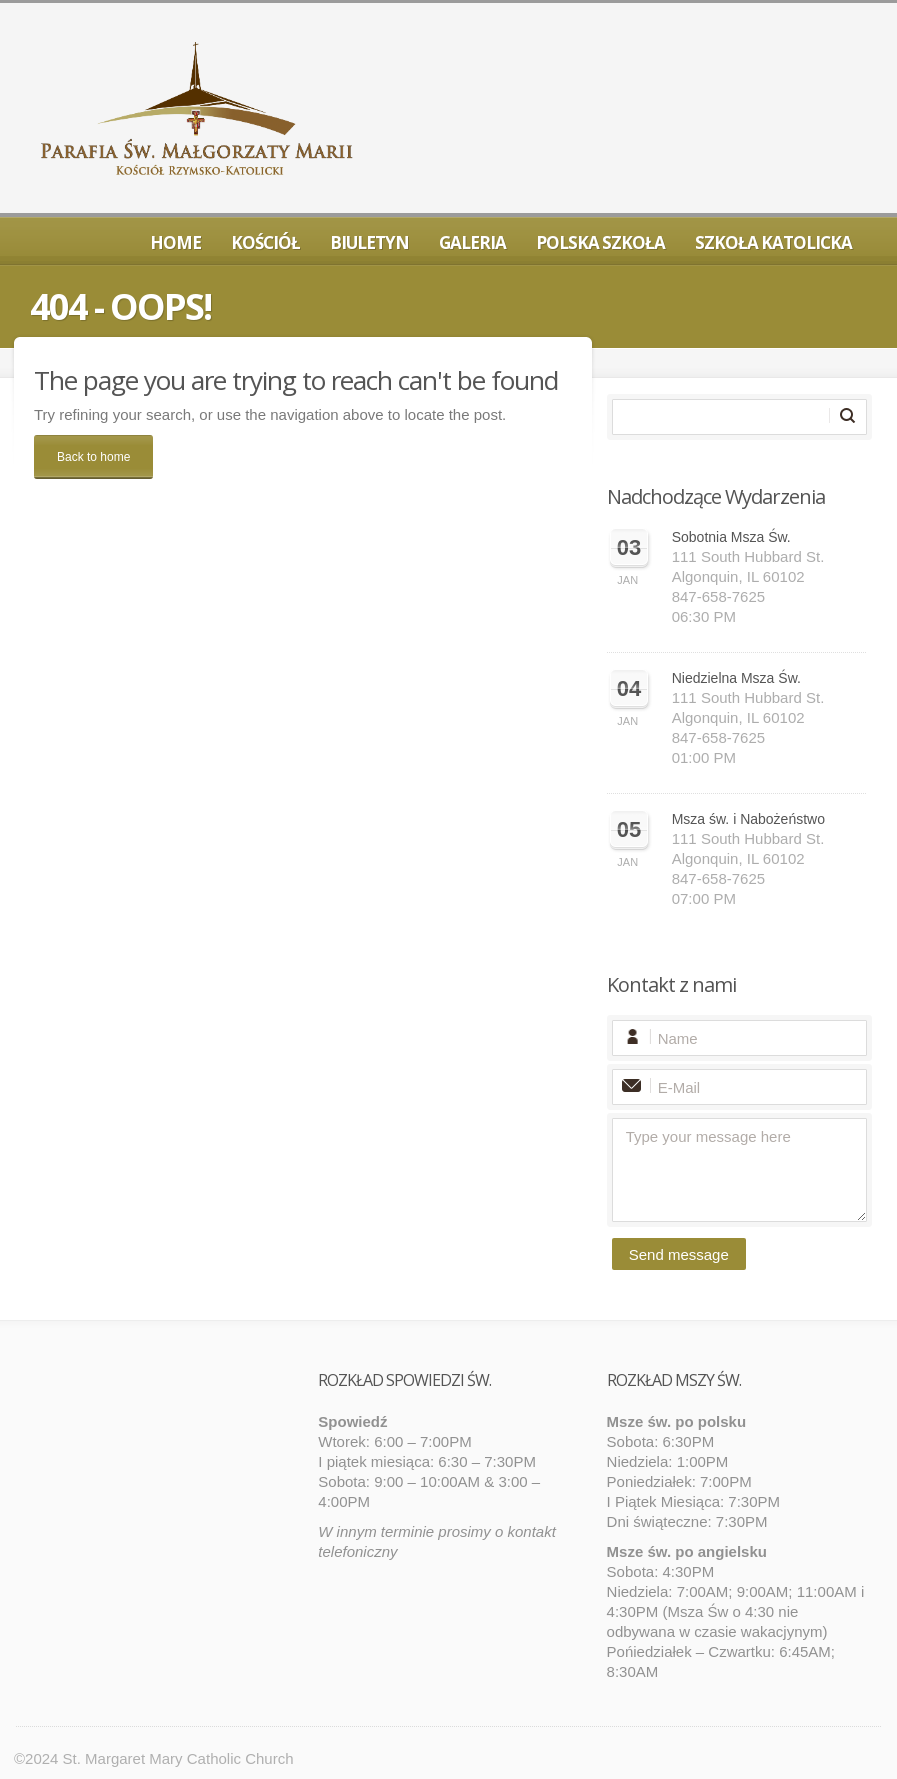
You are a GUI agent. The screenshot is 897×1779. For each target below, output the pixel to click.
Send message (679, 1254)
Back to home (93, 457)
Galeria (472, 242)
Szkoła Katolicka (773, 242)
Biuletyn (369, 242)
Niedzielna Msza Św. (736, 678)
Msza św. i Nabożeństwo (748, 819)
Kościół (265, 242)
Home (175, 242)
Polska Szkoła (600, 242)
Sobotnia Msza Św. (731, 537)
